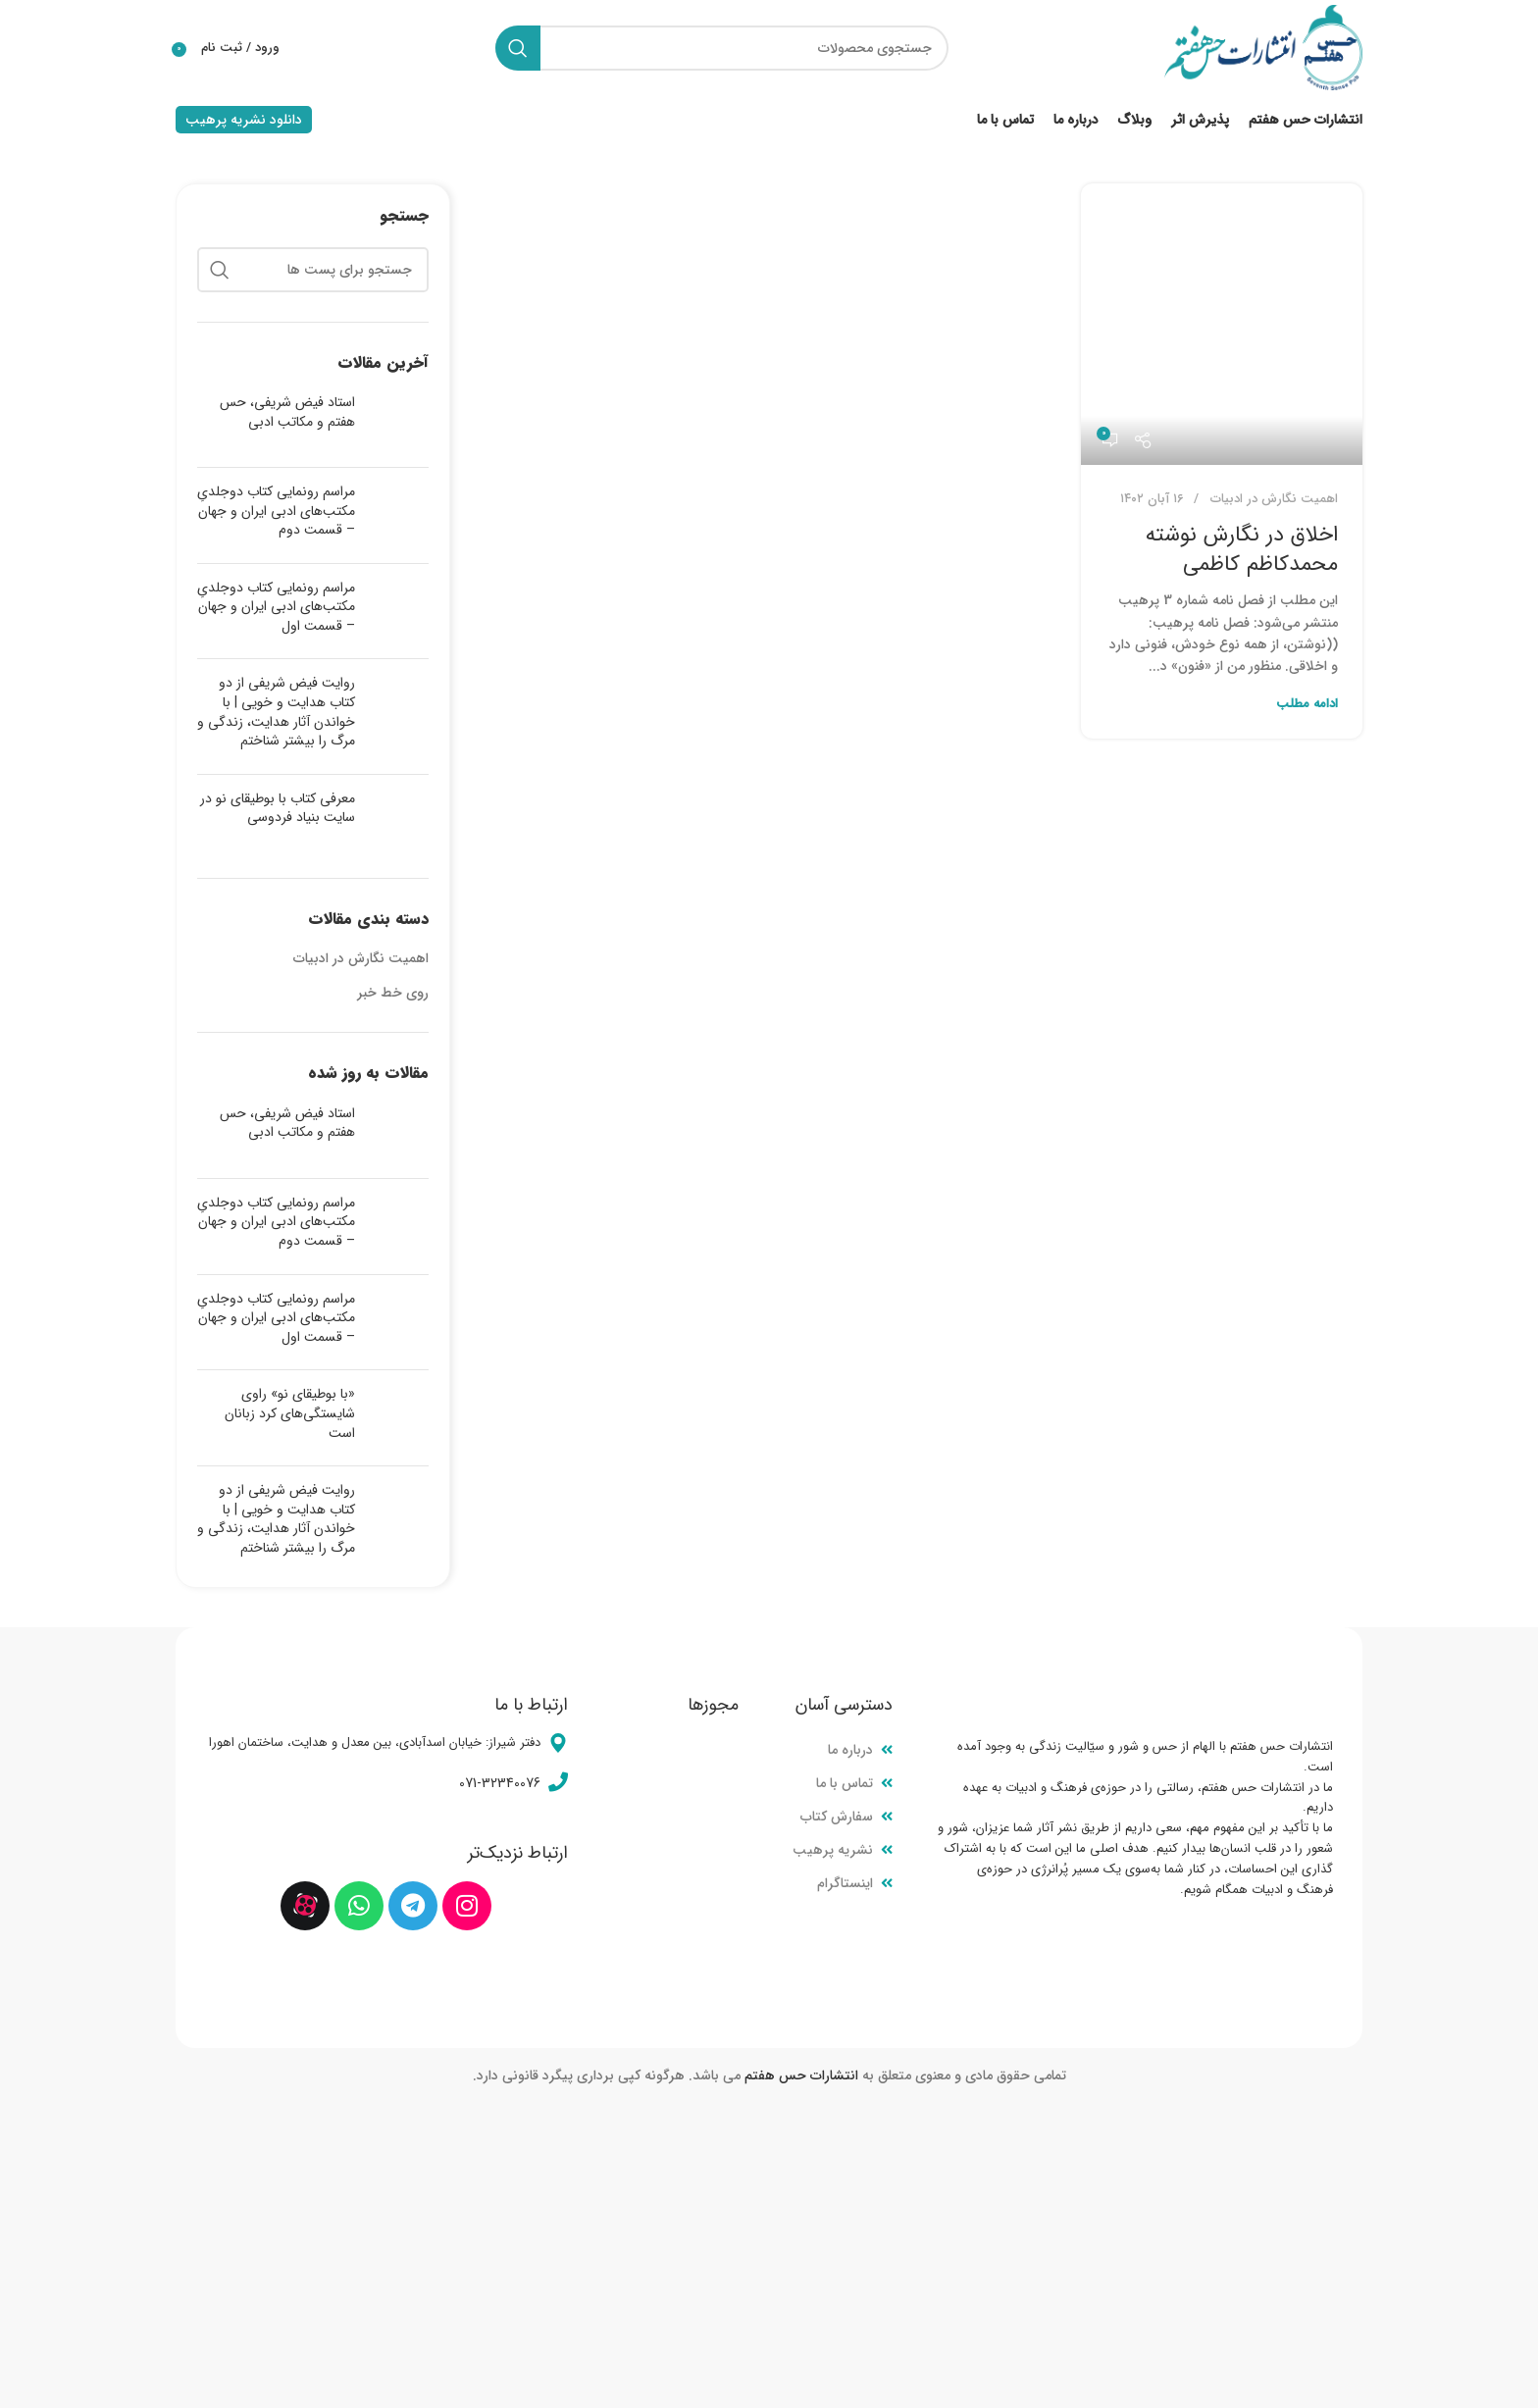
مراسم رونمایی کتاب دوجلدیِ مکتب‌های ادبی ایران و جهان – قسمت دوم (276, 517)
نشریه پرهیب (833, 1857)
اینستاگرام (845, 1890)
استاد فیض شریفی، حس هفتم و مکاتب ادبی (287, 418)
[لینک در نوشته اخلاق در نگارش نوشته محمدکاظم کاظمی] (1221, 331)
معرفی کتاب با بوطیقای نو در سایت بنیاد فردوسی (277, 815)
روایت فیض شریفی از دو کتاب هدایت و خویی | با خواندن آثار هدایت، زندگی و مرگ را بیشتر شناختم (276, 718)
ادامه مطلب (1307, 710)
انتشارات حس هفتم (801, 2082)
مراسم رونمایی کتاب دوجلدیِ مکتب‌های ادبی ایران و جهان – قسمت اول (276, 613)
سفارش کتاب (836, 1823)
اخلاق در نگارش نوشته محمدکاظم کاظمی (1242, 556)
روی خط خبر (393, 1000)
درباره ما (850, 1756)
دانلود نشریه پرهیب (243, 126)
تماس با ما (844, 1790)
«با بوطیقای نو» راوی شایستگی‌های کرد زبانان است (290, 1420)
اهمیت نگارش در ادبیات (1274, 505)
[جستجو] (714, 51)
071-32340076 (499, 1790)
